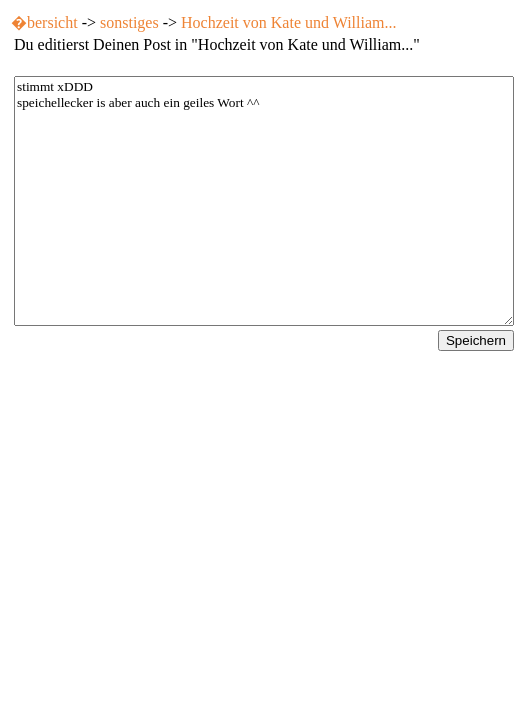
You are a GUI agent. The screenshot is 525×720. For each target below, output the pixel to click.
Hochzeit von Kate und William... (288, 22)
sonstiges (129, 22)
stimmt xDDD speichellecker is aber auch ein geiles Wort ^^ (264, 201)
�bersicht (44, 22)
